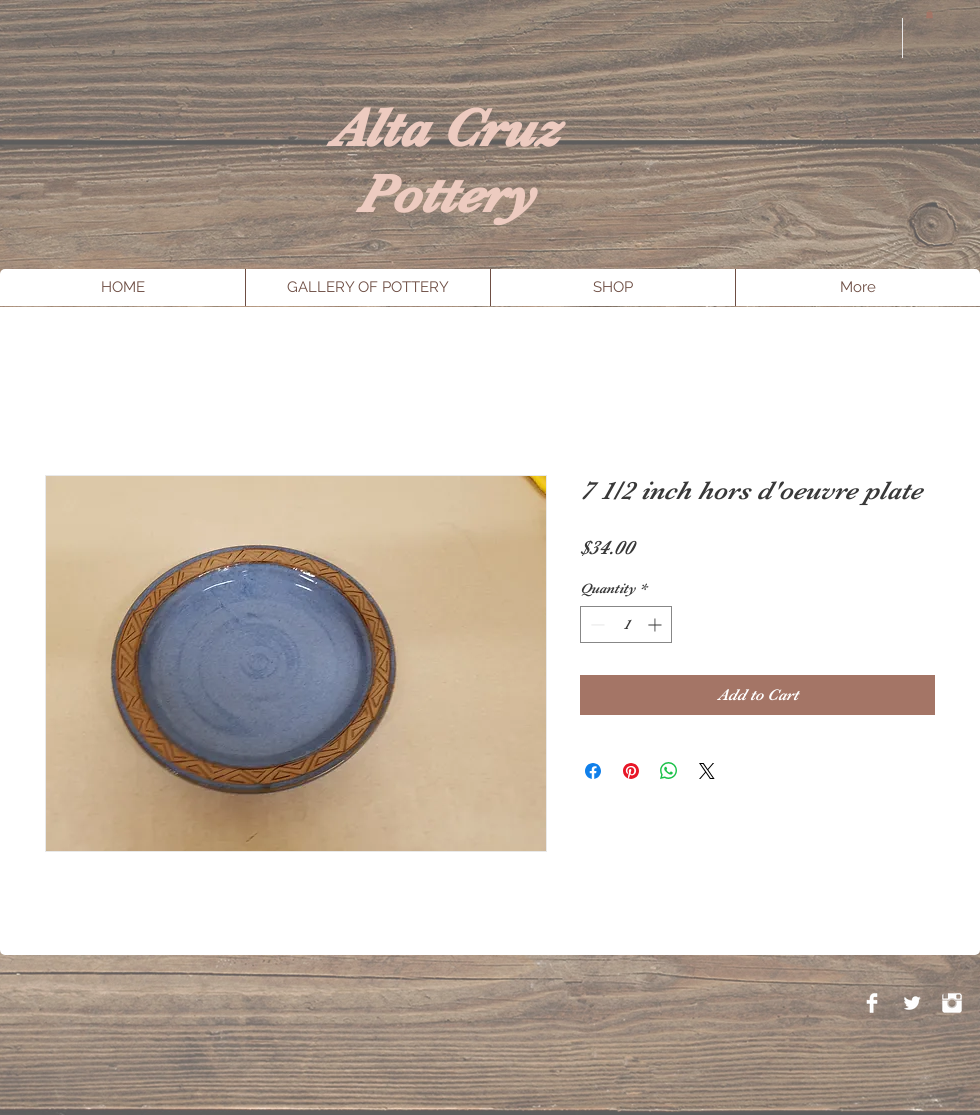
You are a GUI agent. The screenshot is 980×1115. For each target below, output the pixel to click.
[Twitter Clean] (912, 1003)
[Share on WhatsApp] (669, 771)
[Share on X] (707, 771)
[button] (929, 14)
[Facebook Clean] (872, 1003)
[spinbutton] (626, 624)
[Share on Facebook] (593, 771)
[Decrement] (595, 624)
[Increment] (656, 624)
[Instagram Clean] (952, 1003)
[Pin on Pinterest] (631, 771)
